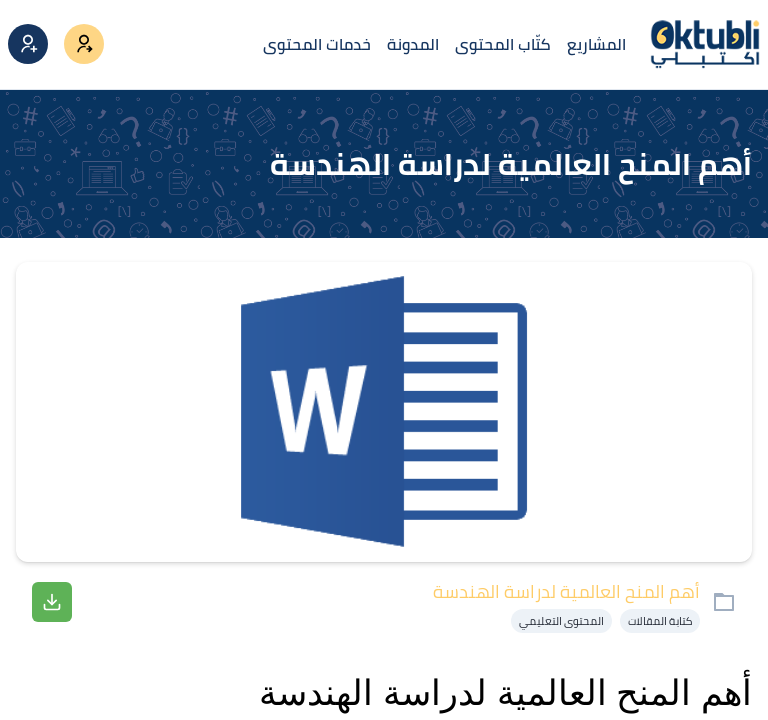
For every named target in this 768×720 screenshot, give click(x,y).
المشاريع (596, 44)
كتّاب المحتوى (503, 44)
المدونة (413, 44)
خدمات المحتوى (317, 44)
